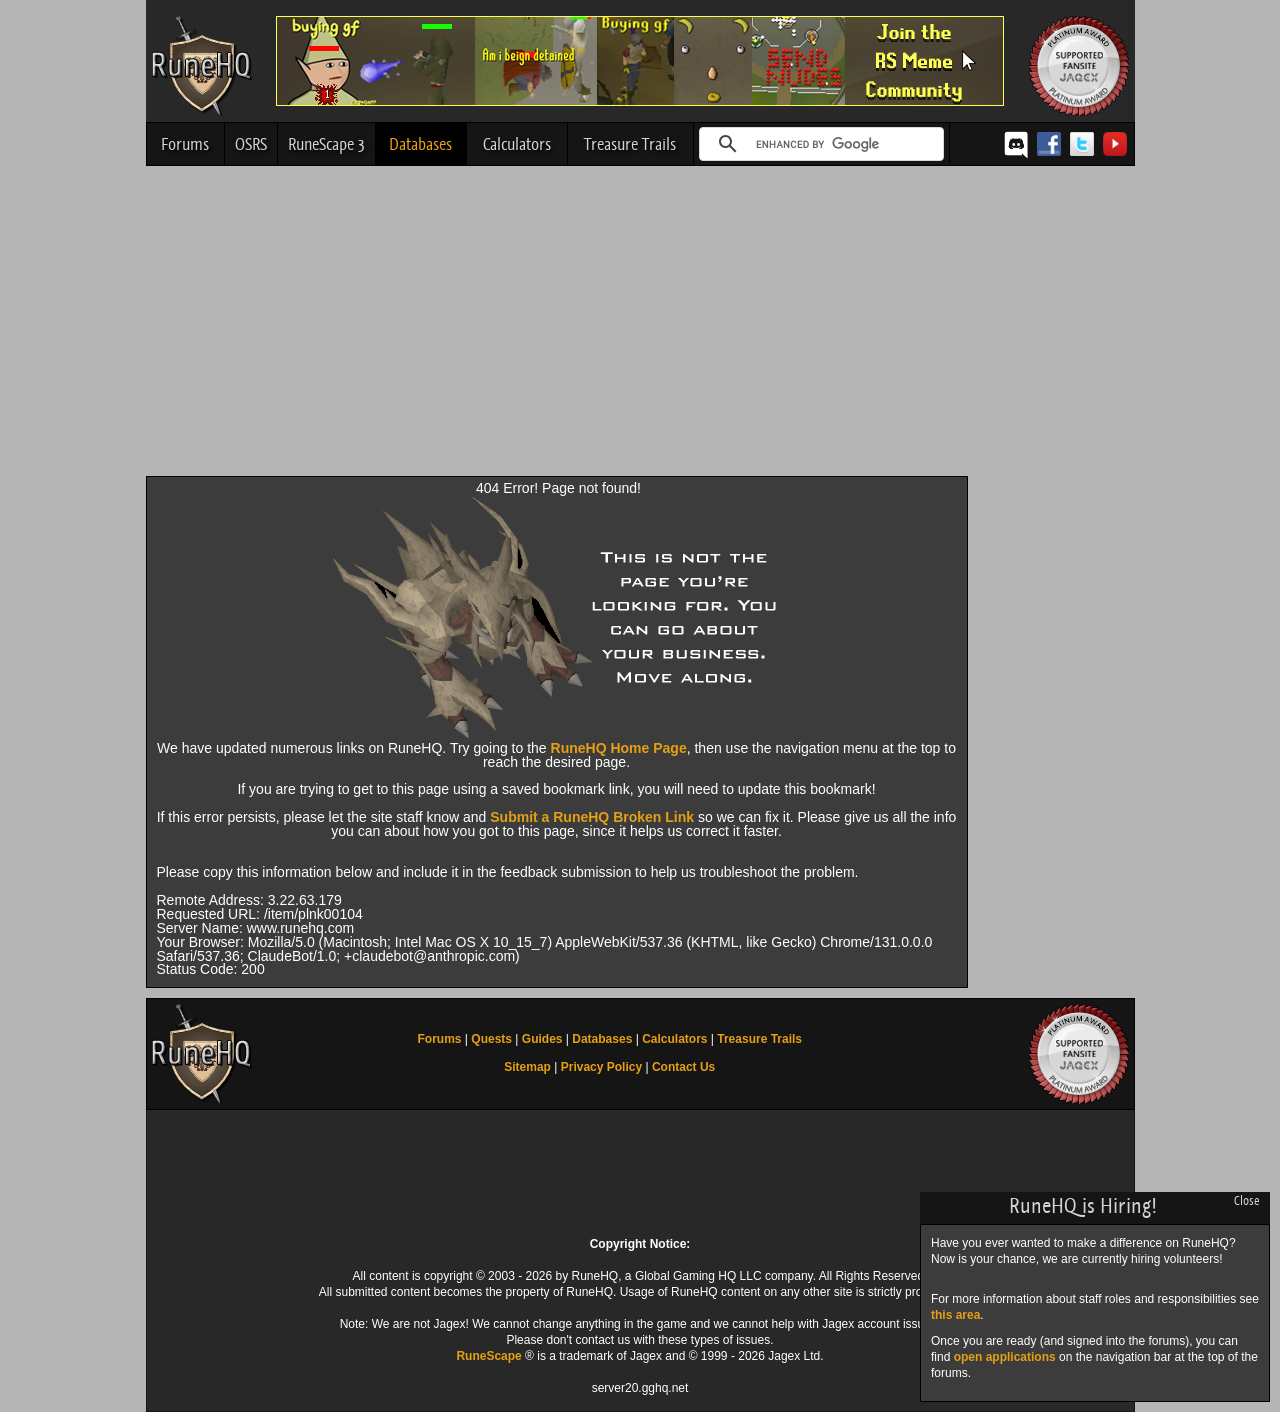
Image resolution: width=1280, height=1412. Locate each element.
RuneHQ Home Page (619, 748)
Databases (420, 144)
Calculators (517, 144)
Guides (542, 1039)
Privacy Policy (601, 1067)
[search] (818, 144)
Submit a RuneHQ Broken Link (592, 817)
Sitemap (527, 1067)
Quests (491, 1039)
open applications (1005, 1357)
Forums (185, 144)
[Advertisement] (640, 326)
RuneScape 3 (326, 144)
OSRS (251, 144)
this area (955, 1315)
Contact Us (683, 1067)
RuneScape (488, 1356)
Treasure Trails (630, 144)
